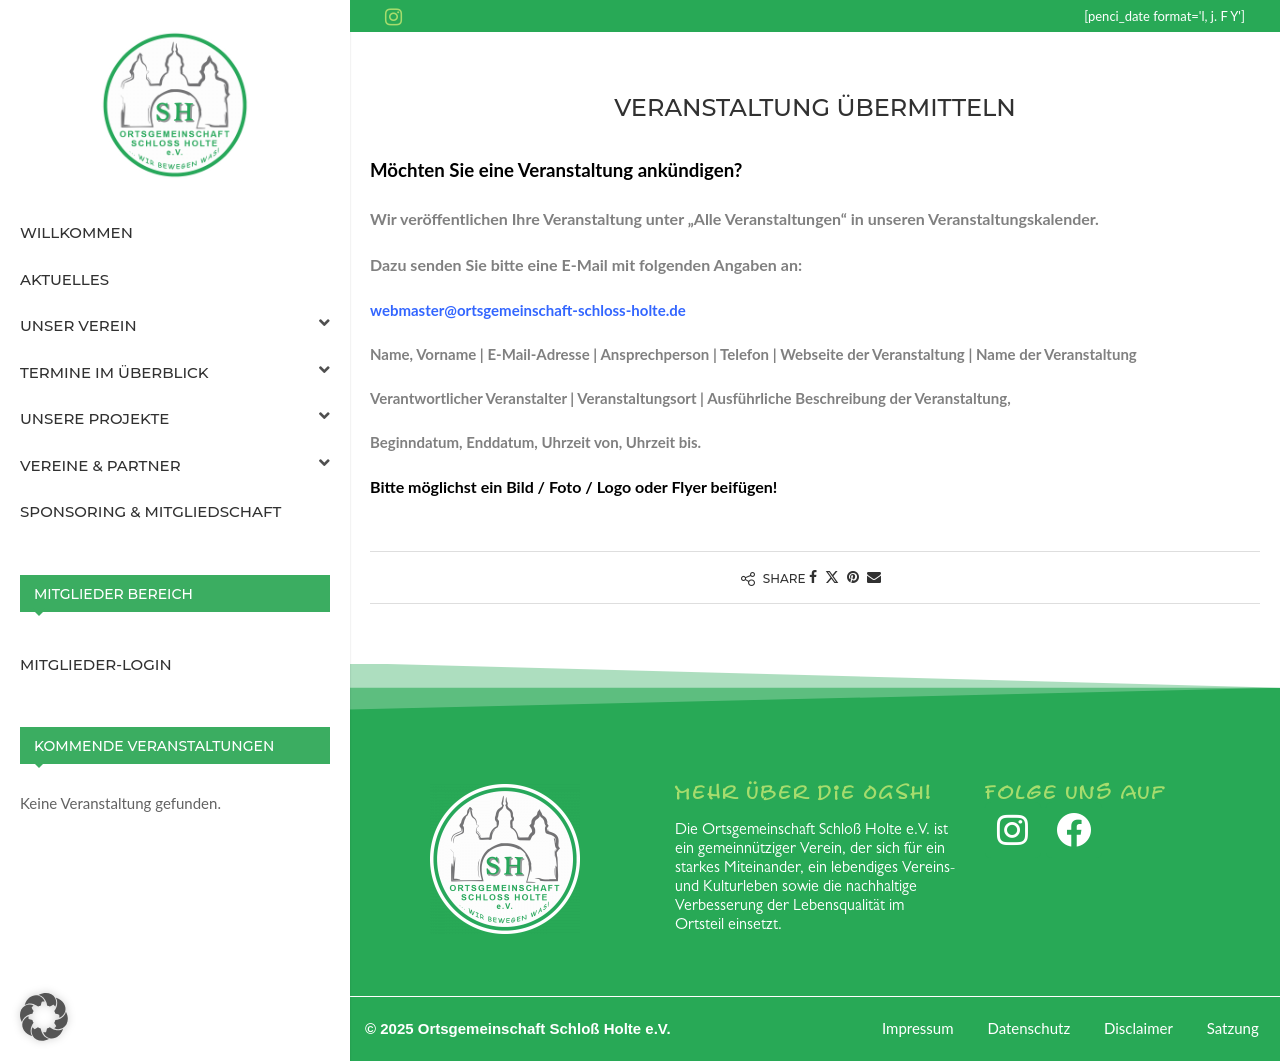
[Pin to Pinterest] (853, 576)
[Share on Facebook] (813, 576)
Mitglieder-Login (96, 664)
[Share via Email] (874, 576)
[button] (44, 1017)
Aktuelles (64, 279)
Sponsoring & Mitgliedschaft (150, 511)
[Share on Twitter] (832, 576)
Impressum (918, 1028)
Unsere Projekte (175, 419)
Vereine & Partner (175, 466)
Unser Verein (175, 326)
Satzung (1233, 1028)
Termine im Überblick (175, 373)
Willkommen (76, 232)
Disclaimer (1138, 1028)
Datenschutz (1028, 1028)
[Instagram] (393, 16)
